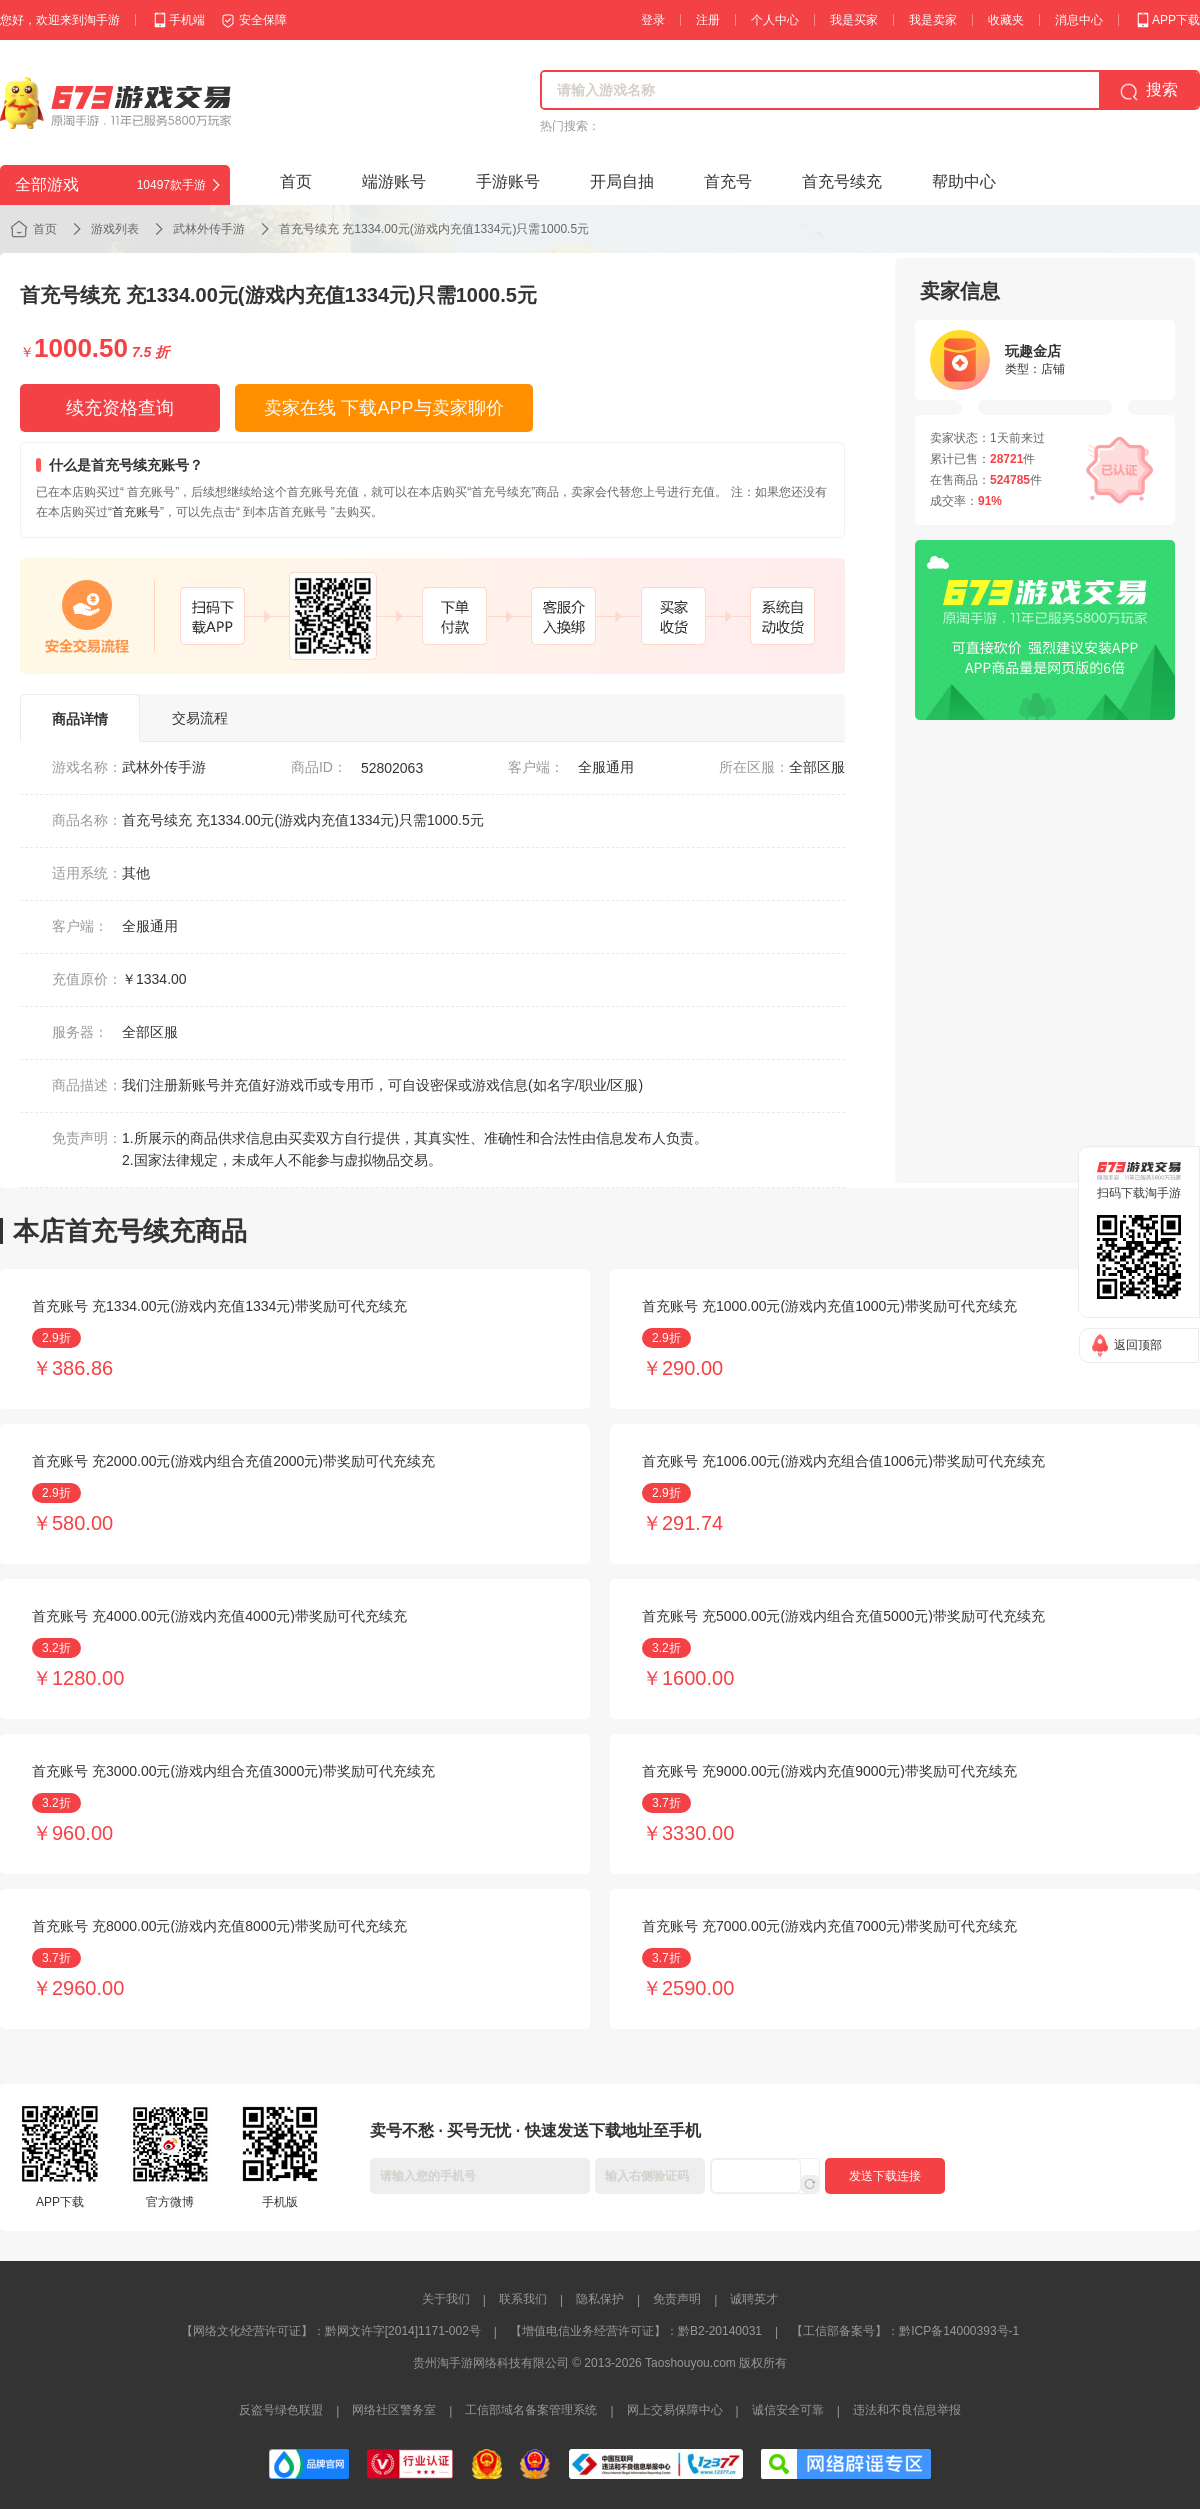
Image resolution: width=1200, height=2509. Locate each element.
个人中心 (775, 20)
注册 (708, 20)
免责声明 (677, 2299)
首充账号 (136, 512)
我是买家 (854, 20)
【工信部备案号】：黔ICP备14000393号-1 (905, 2331)
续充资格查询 (120, 408)
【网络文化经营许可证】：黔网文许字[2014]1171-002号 (331, 2331)
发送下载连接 (885, 2176)
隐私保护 (600, 2299)
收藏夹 (1006, 20)
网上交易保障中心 (675, 2410)
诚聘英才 (754, 2299)
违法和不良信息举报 (907, 2410)
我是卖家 (933, 20)
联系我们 (523, 2299)
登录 (653, 20)
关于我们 (446, 2299)
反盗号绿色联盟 (281, 2410)
